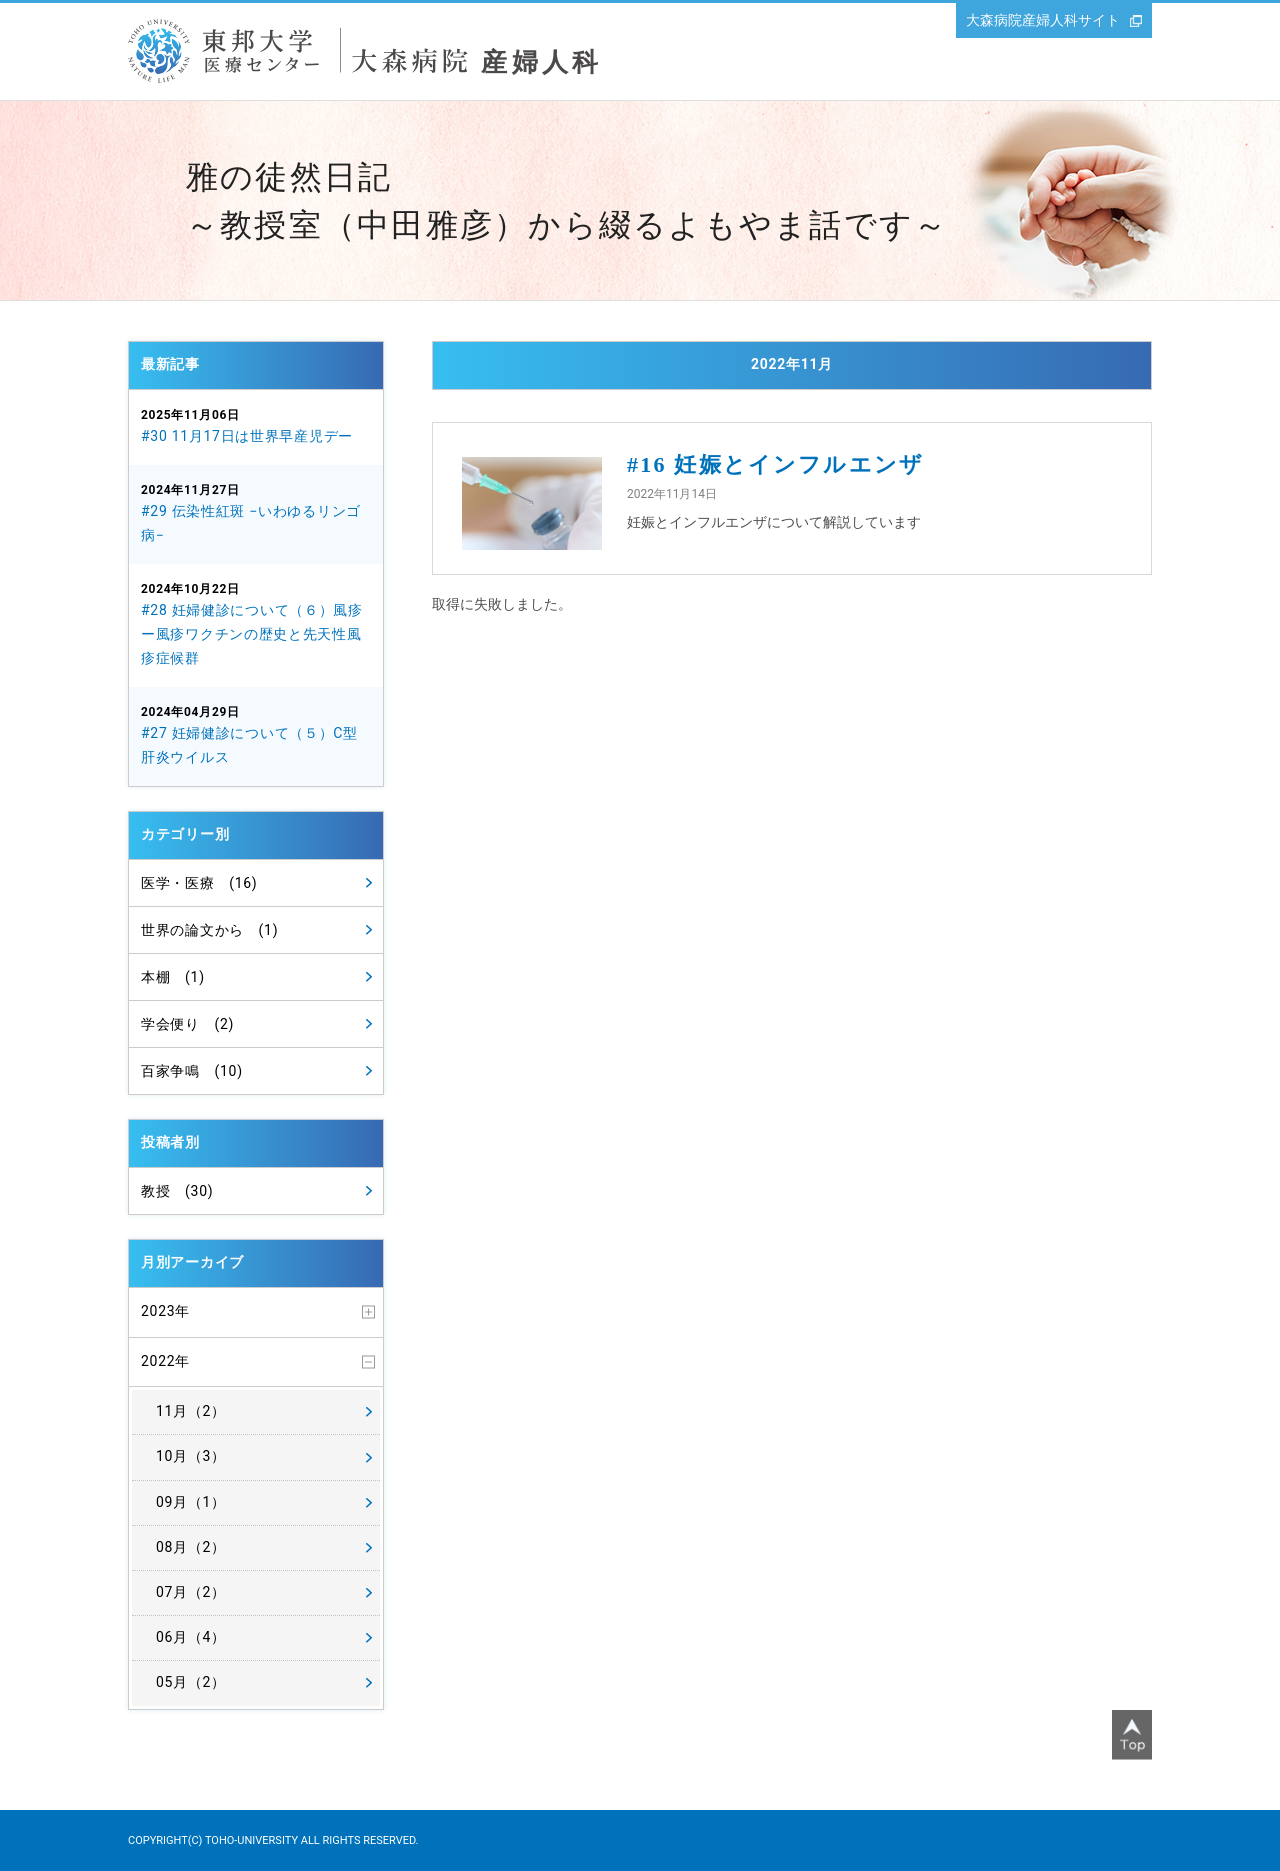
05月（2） (191, 1682)
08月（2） (191, 1547)
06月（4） (191, 1637)
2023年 (165, 1311)
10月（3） (191, 1456)
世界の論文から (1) (209, 930)
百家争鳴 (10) (192, 1071)
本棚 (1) (173, 977)
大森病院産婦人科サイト (1043, 20)
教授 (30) (177, 1191)
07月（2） (191, 1592)
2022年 (165, 1361)
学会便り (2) (187, 1024)
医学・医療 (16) (199, 883)
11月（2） (191, 1411)
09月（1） (191, 1502)
